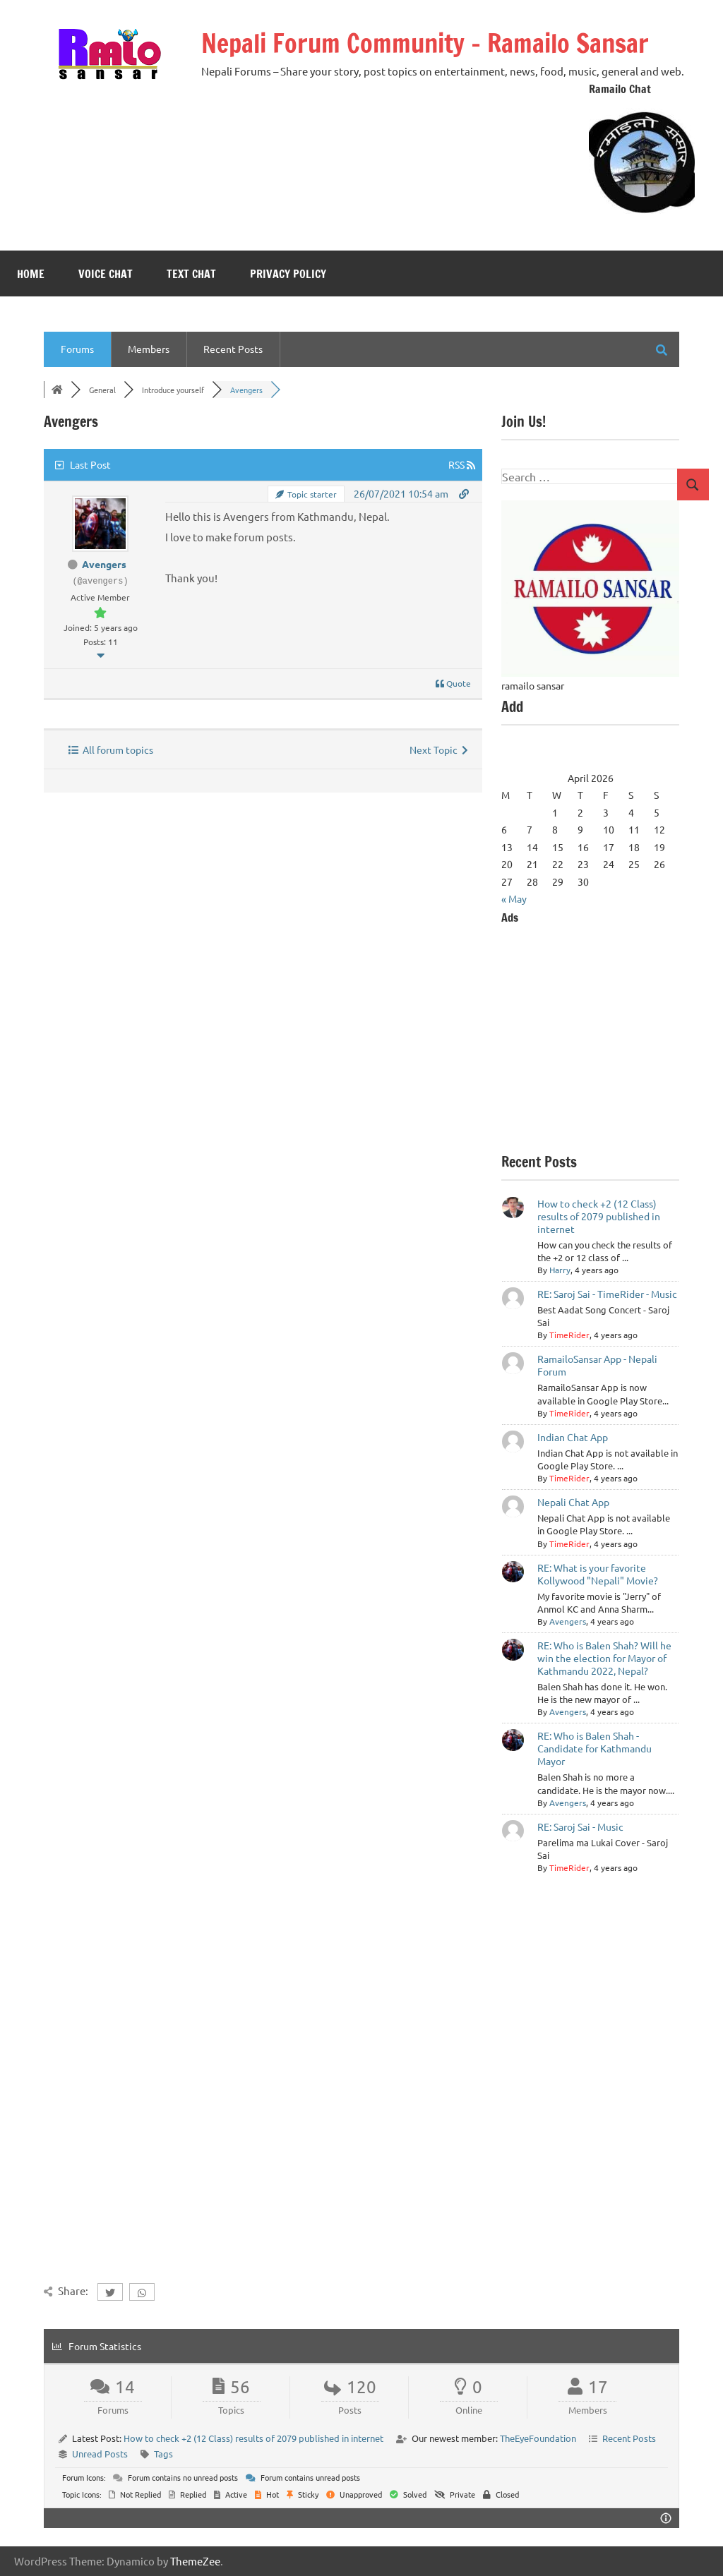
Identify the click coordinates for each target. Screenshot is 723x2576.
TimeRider (569, 1334)
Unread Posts (100, 2454)
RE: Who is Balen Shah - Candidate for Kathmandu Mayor (594, 1748)
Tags (163, 2454)
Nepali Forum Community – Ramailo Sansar (425, 43)
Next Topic (439, 749)
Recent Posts (233, 348)
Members (148, 348)
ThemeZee (195, 2561)
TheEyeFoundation (538, 2438)
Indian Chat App (572, 1437)
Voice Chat (105, 274)
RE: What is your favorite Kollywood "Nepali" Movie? (597, 1574)
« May (514, 898)
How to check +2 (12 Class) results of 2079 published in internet (598, 1216)
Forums (77, 348)
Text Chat (191, 274)
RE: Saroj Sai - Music (580, 1826)
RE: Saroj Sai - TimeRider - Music (607, 1293)
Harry (559, 1269)
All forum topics (110, 749)
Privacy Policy (288, 274)
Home (30, 274)
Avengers (104, 564)
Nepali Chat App (573, 1501)
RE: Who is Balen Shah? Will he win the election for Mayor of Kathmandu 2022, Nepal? (604, 1658)
